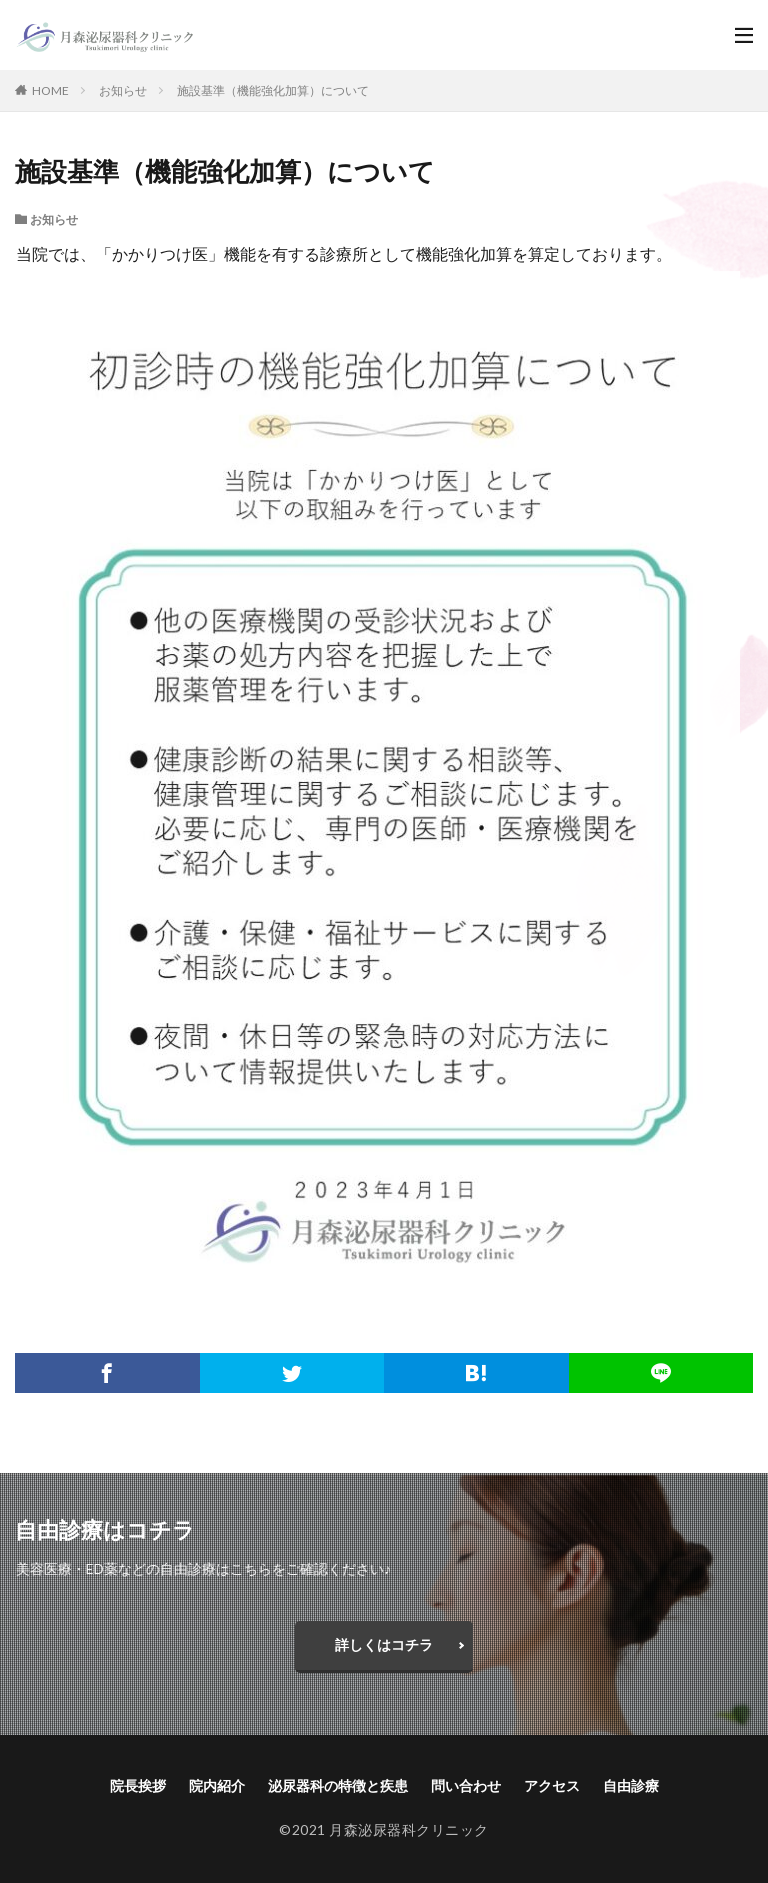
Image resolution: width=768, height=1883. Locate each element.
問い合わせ (466, 1785)
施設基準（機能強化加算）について (273, 90)
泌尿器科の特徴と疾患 (338, 1785)
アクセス (552, 1785)
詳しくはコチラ (384, 1644)
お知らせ (123, 90)
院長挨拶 (138, 1785)
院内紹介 (217, 1785)
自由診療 (631, 1785)
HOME (50, 90)
